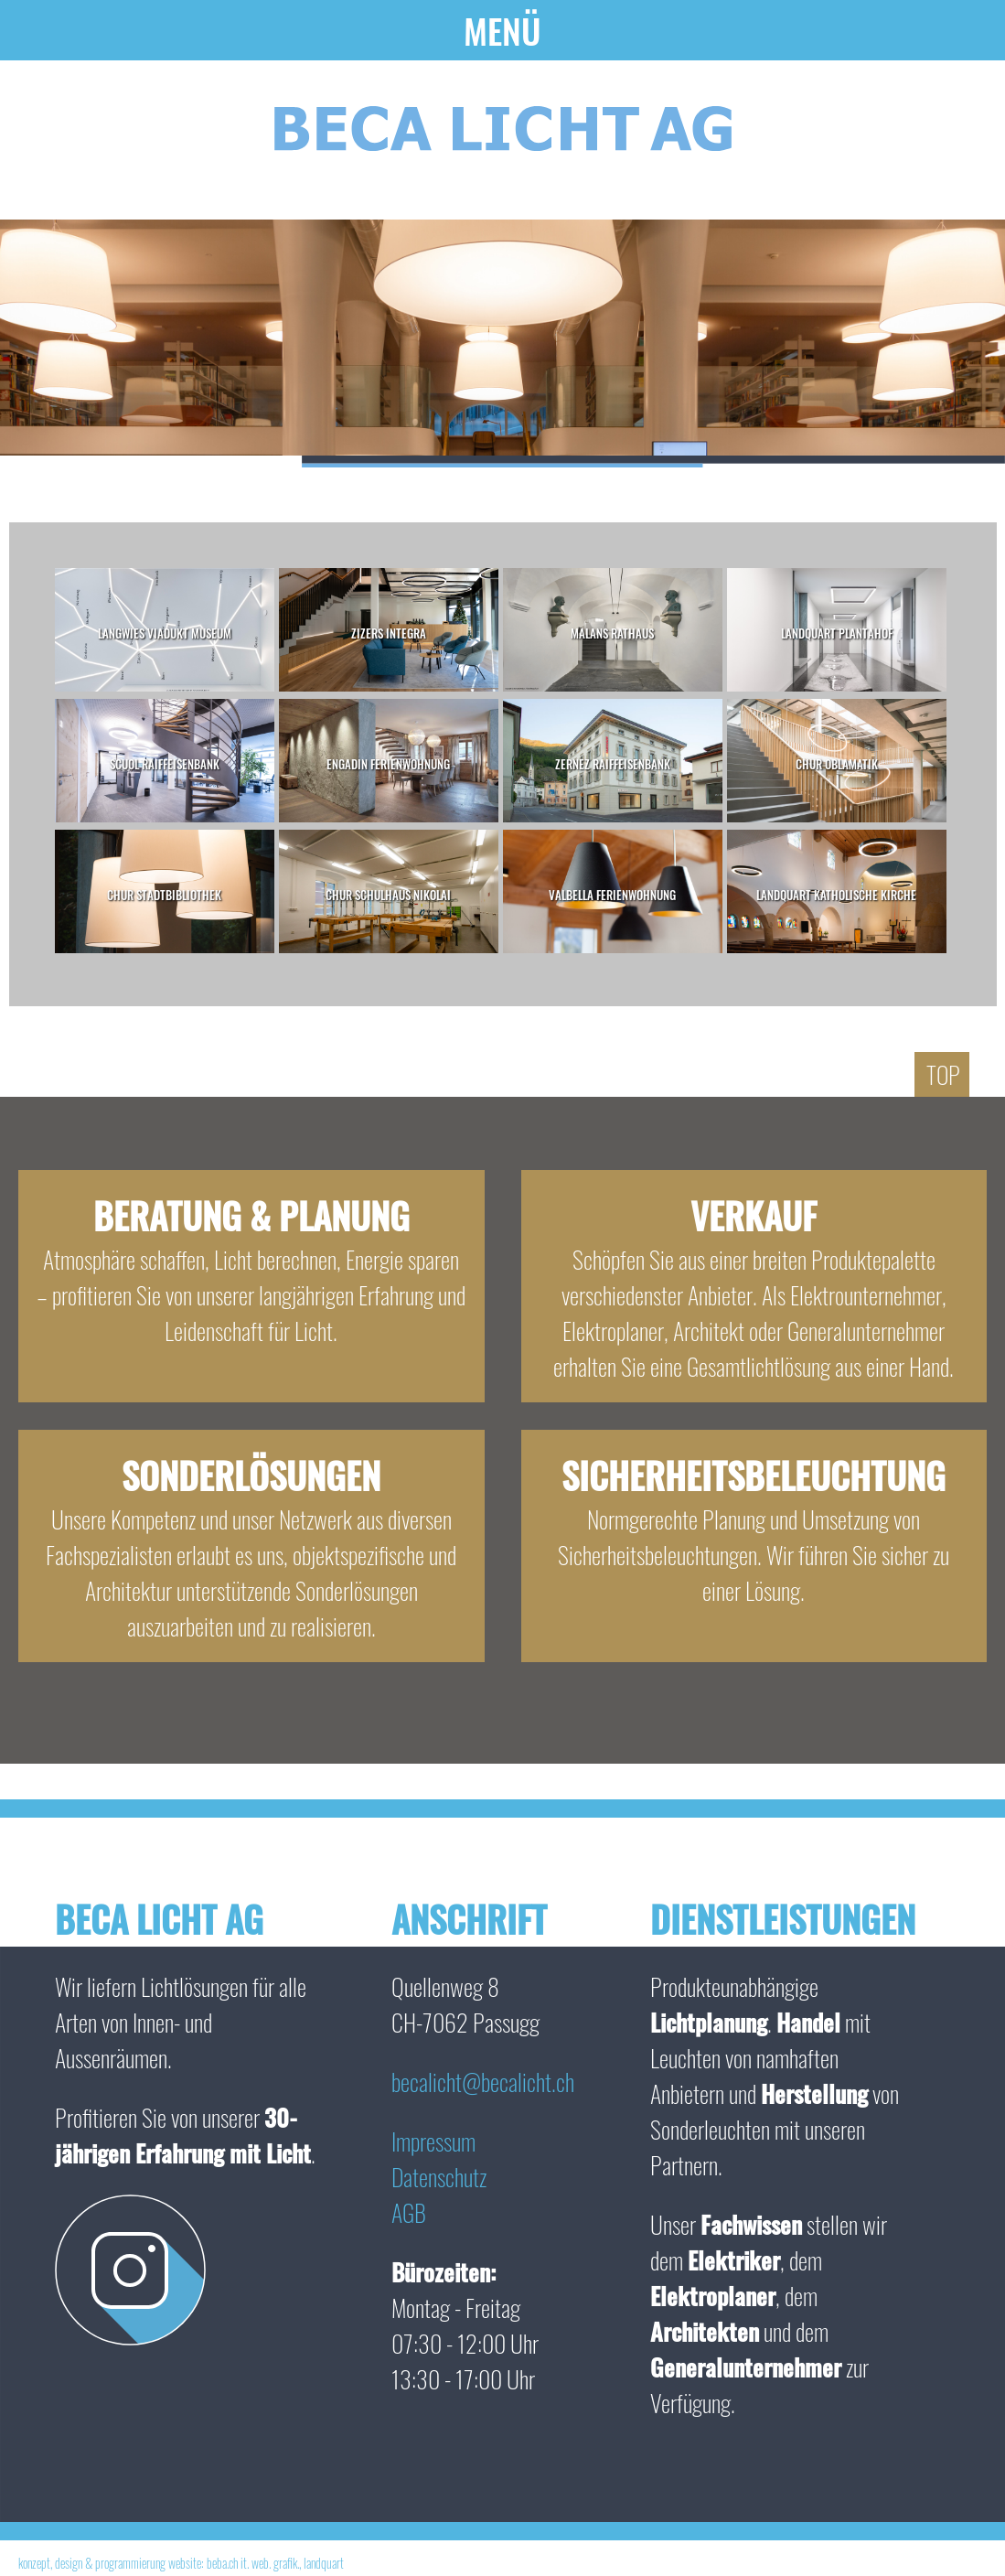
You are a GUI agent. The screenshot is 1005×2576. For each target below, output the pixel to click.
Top (943, 1074)
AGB (408, 2212)
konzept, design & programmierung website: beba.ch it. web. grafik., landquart (181, 2562)
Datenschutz (438, 2177)
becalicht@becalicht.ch (482, 2081)
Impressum (433, 2141)
